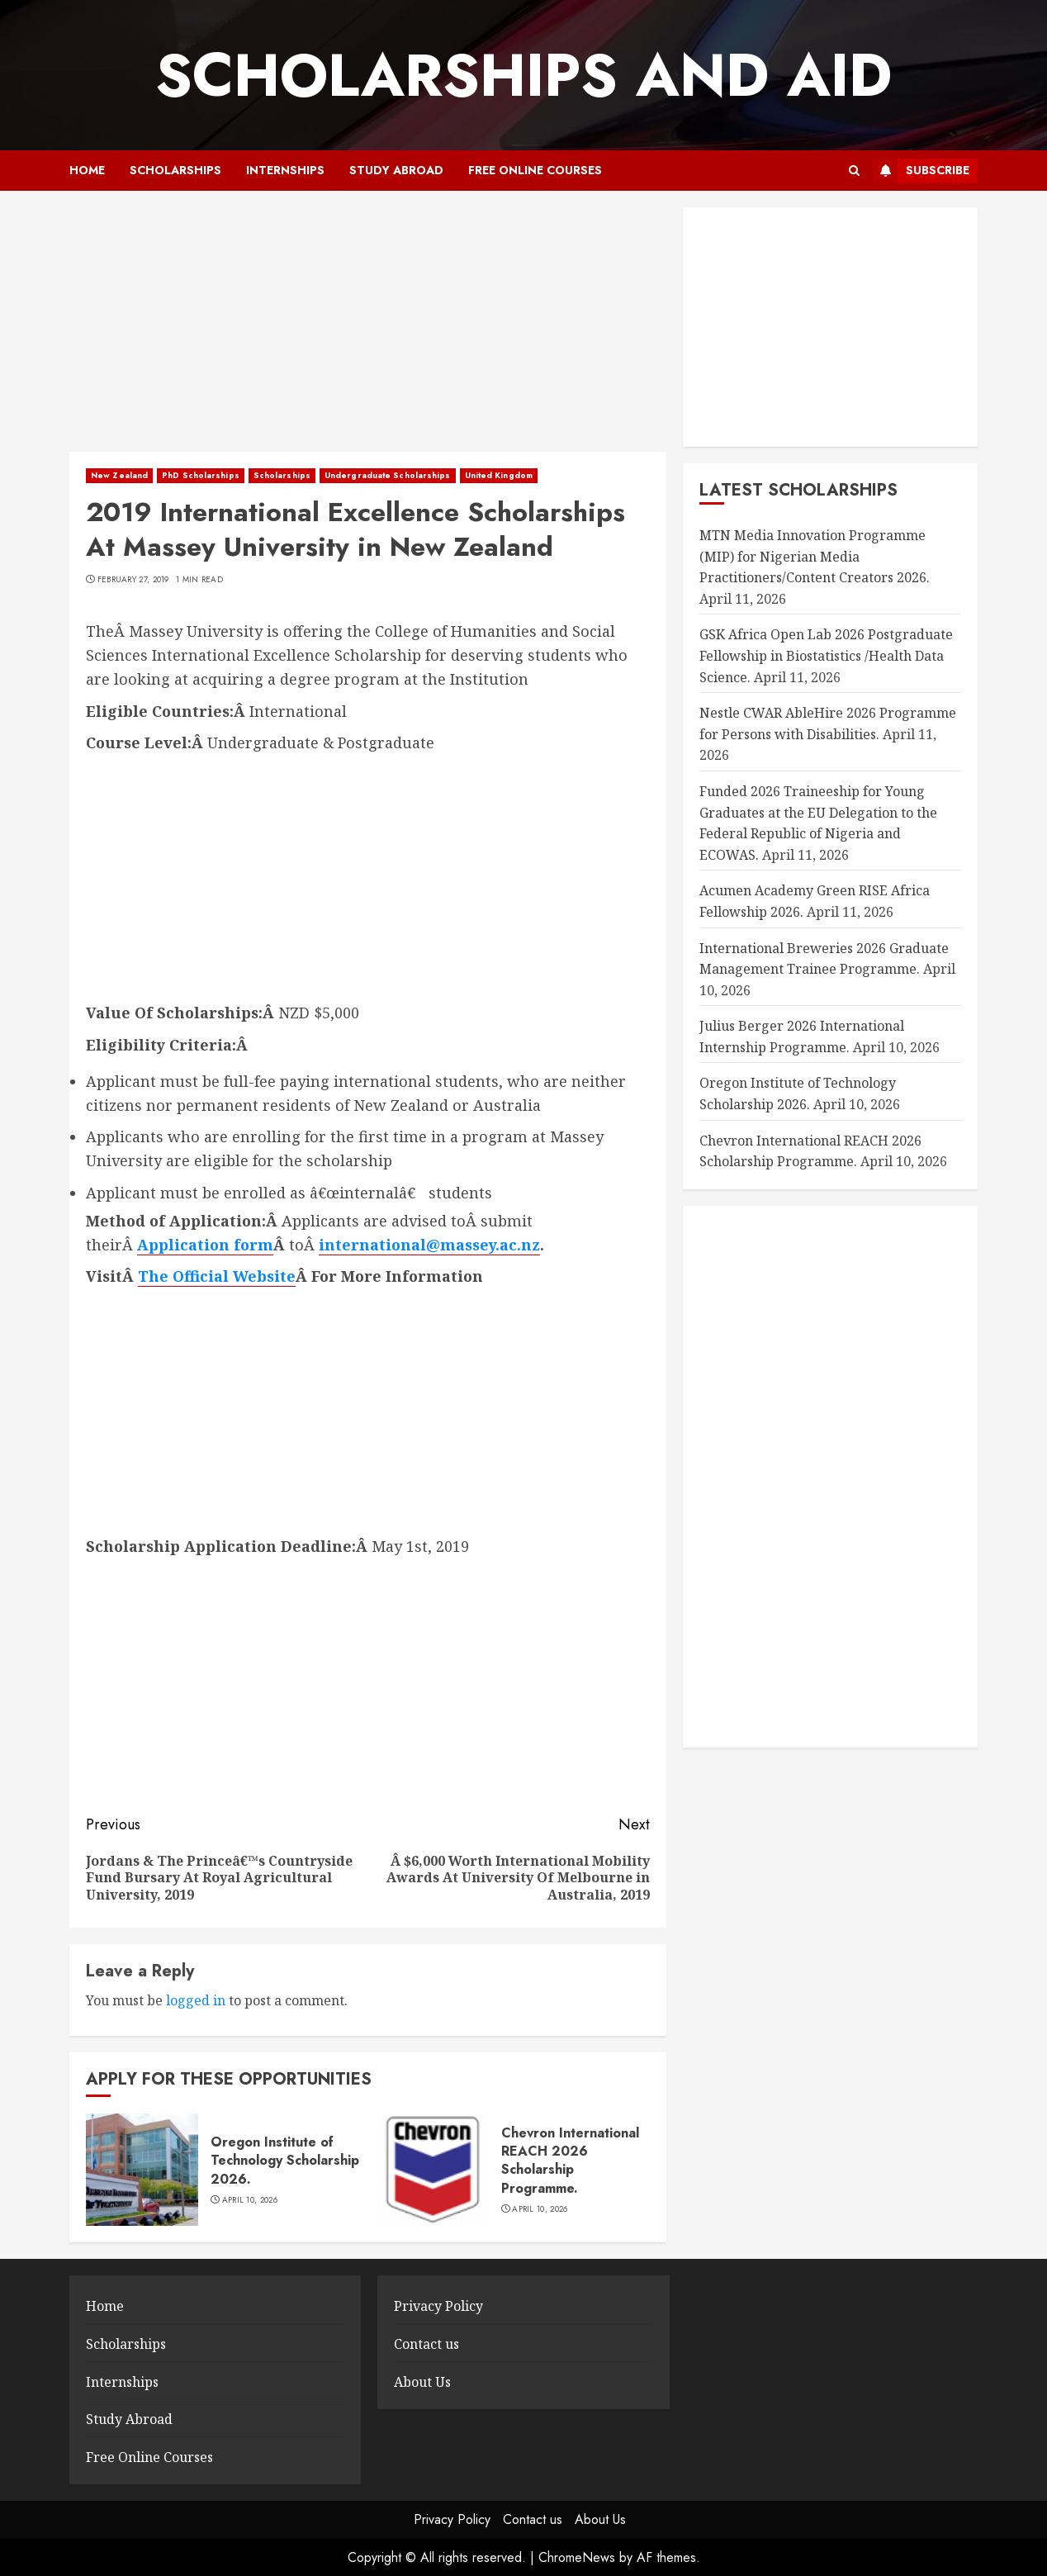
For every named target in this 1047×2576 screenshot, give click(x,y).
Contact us (426, 2344)
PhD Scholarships (200, 475)
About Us (422, 2382)
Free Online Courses (535, 170)
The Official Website (217, 1276)
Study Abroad (396, 170)
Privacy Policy (438, 2306)
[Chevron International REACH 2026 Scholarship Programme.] (433, 2169)
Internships (285, 170)
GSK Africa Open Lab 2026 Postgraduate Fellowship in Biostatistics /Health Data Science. (826, 655)
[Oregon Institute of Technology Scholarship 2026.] (142, 2169)
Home (87, 170)
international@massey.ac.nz (429, 1245)
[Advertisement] (367, 329)
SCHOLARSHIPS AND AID (523, 75)
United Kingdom (499, 475)
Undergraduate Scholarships (388, 475)
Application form (205, 1245)
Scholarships (175, 170)
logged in (195, 2000)
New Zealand (119, 475)
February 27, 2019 (133, 580)
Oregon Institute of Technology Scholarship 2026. (285, 2160)
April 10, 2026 (249, 2200)
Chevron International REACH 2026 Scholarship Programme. (570, 2160)
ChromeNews (576, 2557)
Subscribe (921, 171)
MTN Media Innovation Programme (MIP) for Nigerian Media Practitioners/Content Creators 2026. (814, 556)
